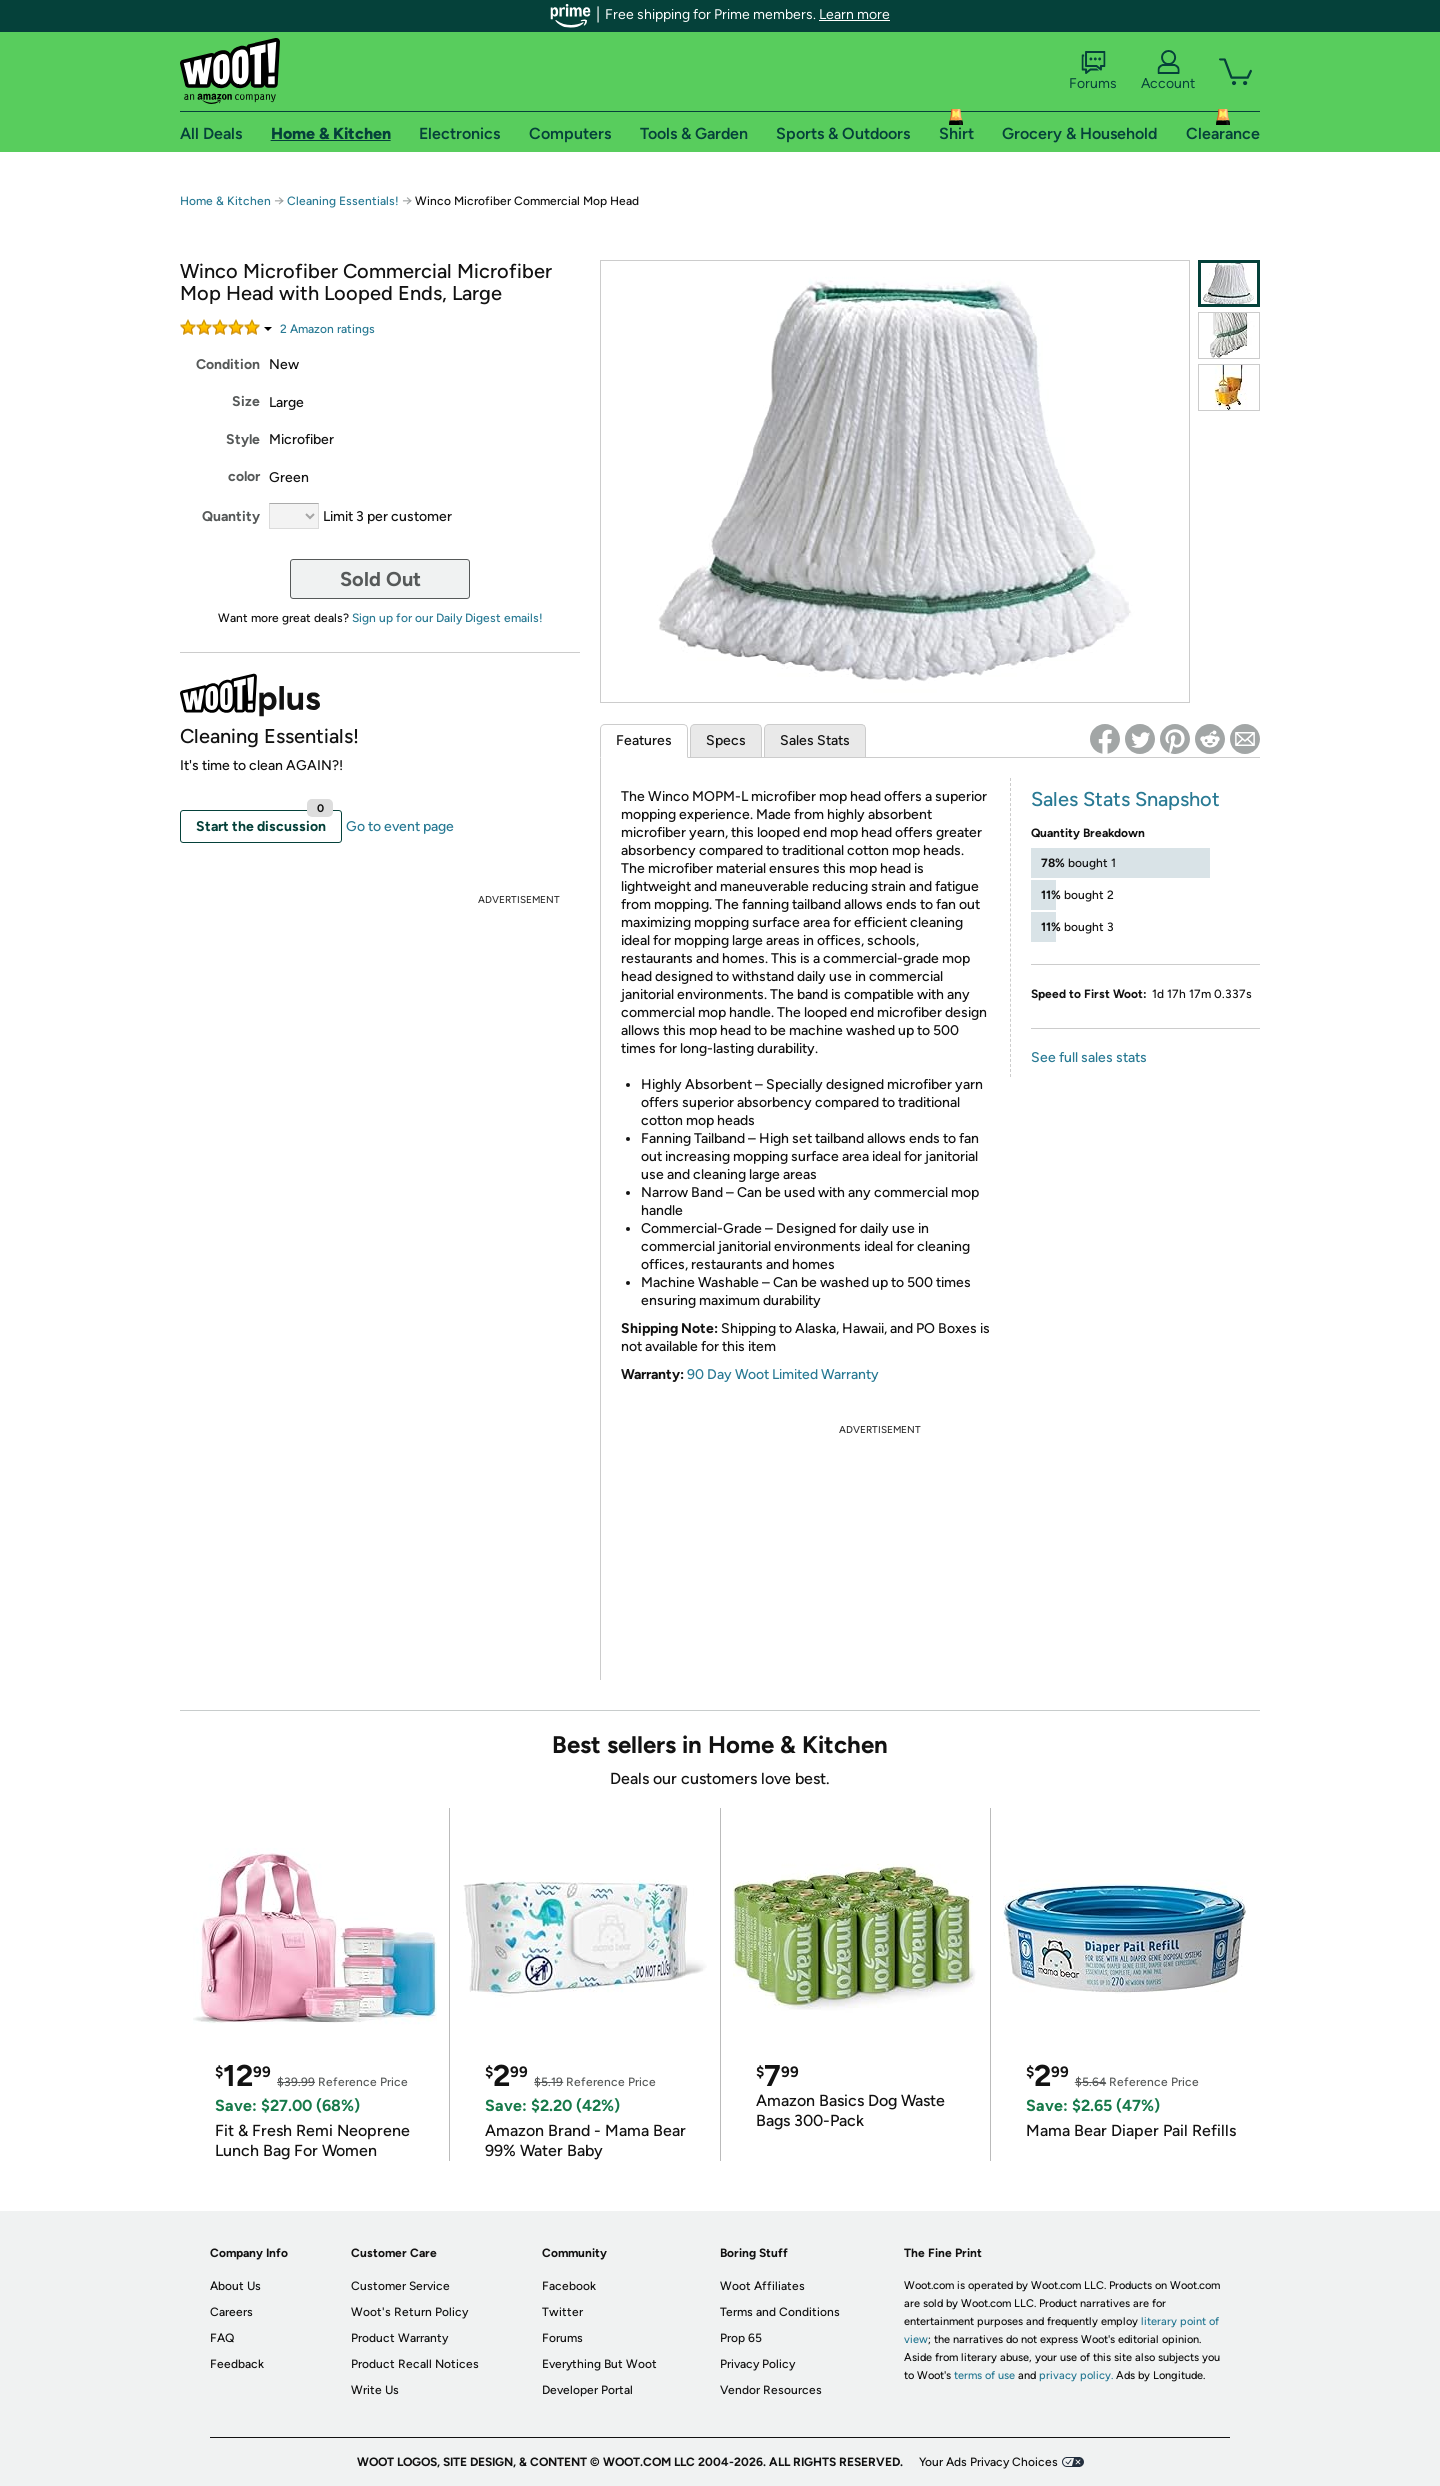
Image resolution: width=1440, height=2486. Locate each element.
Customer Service (400, 2286)
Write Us (375, 2390)
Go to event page (400, 826)
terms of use (984, 2375)
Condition (228, 364)
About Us (235, 2286)
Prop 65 (741, 2338)
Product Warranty (399, 2338)
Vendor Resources (771, 2390)
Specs (726, 740)
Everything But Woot (599, 2364)
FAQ (222, 2338)
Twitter (562, 2312)
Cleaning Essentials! (343, 201)
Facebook (569, 2286)
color (244, 476)
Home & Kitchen (225, 201)
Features (644, 740)
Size (246, 401)
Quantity (231, 516)
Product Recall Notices (415, 2364)
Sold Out (380, 579)
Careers (231, 2312)
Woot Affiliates (762, 2286)
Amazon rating (327, 329)
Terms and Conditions (780, 2312)
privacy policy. (1076, 2375)
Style (243, 439)
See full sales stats (1089, 1057)
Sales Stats (815, 740)
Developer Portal (587, 2390)
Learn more (854, 14)
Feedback (237, 2364)
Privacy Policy (757, 2364)
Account (1168, 71)
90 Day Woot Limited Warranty (783, 1374)
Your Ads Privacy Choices (988, 2462)
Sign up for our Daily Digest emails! (447, 618)
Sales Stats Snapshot (1125, 799)
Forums (1093, 71)
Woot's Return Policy (409, 2312)
